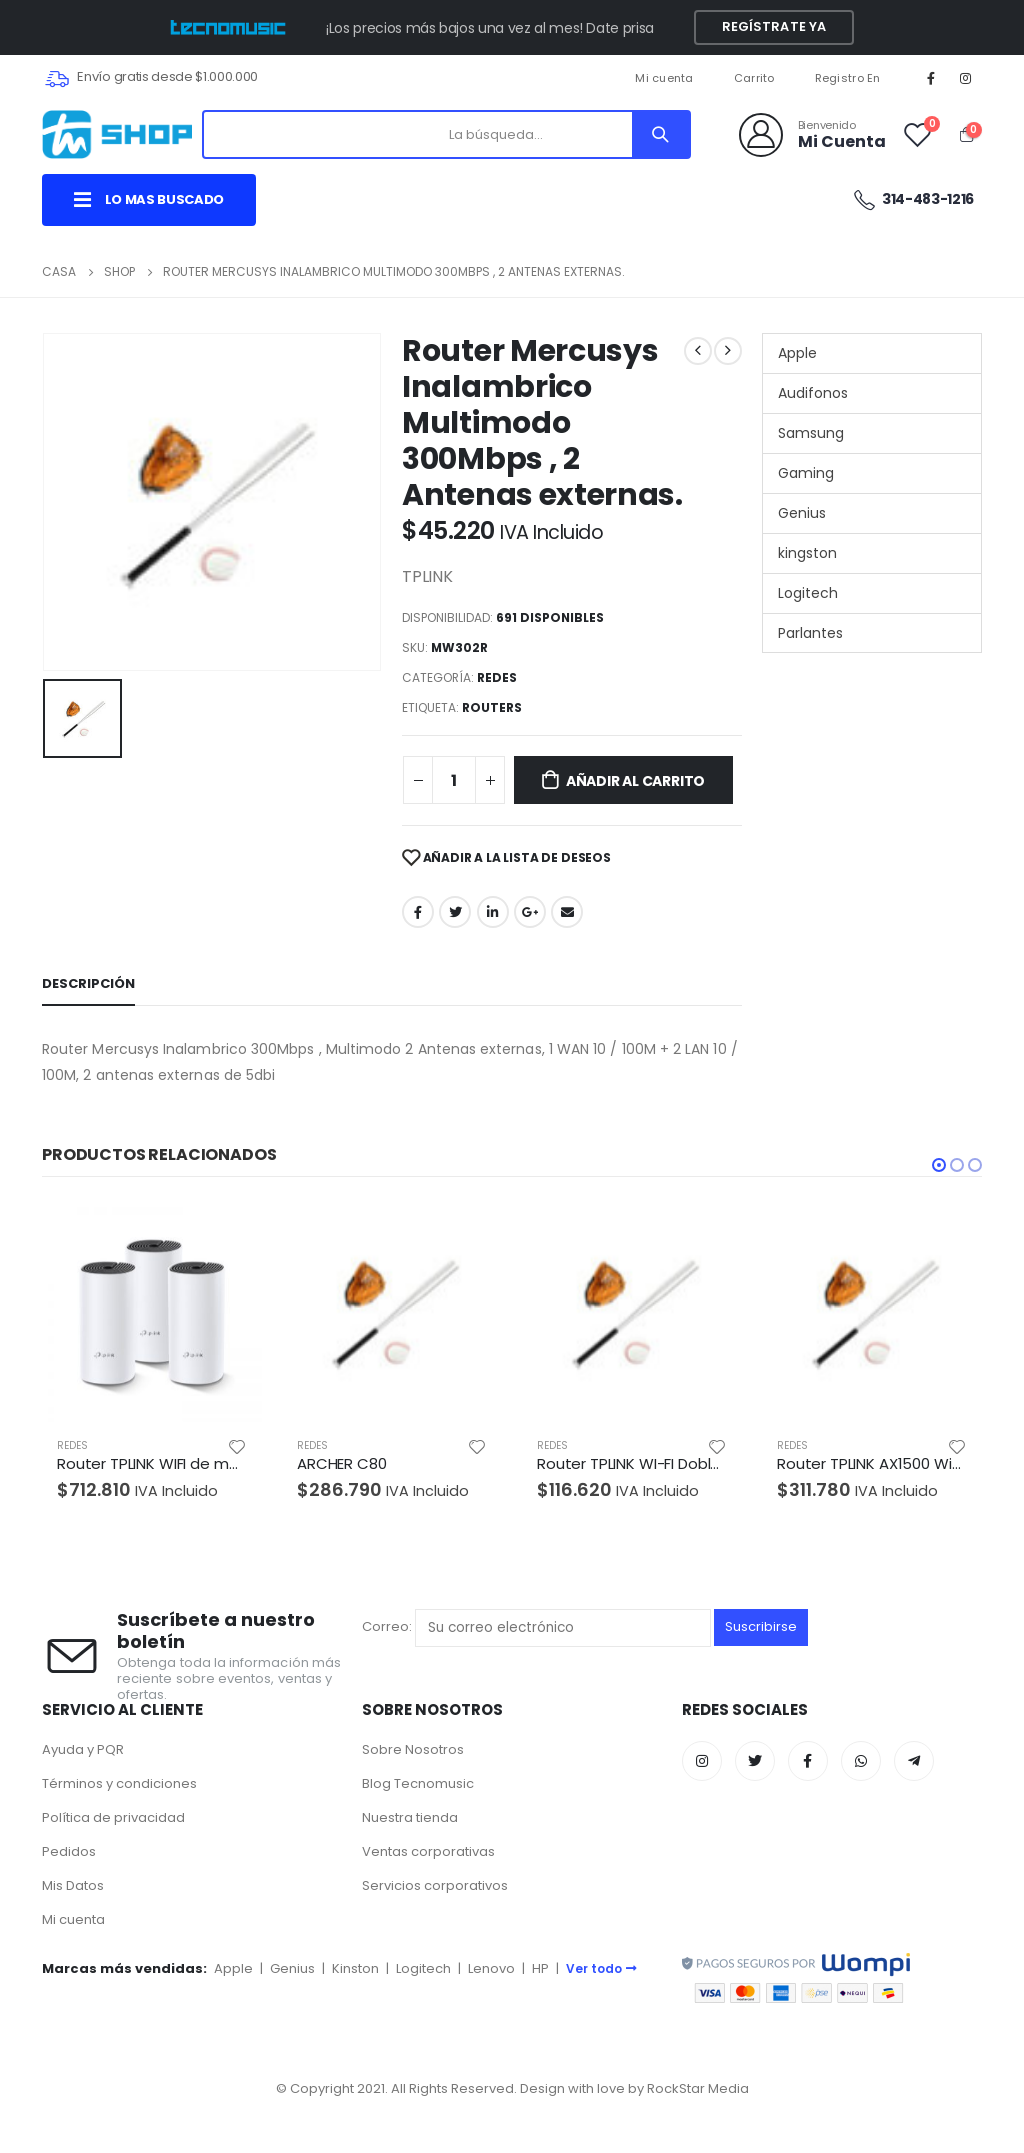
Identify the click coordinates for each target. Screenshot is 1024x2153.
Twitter (455, 912)
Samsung (811, 433)
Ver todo (601, 1968)
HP (540, 1968)
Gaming (806, 473)
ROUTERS (492, 707)
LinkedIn (493, 912)
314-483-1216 (912, 199)
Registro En (848, 78)
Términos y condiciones (119, 1783)
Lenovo (491, 1968)
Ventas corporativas (428, 1851)
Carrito (754, 78)
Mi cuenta (664, 78)
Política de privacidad (113, 1817)
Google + (530, 912)
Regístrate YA (774, 26)
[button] (939, 1165)
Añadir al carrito (635, 781)
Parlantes (810, 633)
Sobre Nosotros (413, 1749)
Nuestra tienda (410, 1817)
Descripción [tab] (88, 983)
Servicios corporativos (435, 1885)
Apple (797, 353)
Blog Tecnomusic (418, 1783)
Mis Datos (73, 1885)
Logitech (808, 593)
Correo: (536, 1627)
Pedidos (69, 1851)
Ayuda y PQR (83, 1749)
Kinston (355, 1968)
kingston (807, 553)
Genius (802, 513)
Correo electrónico (567, 912)
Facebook (418, 912)
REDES (497, 677)
